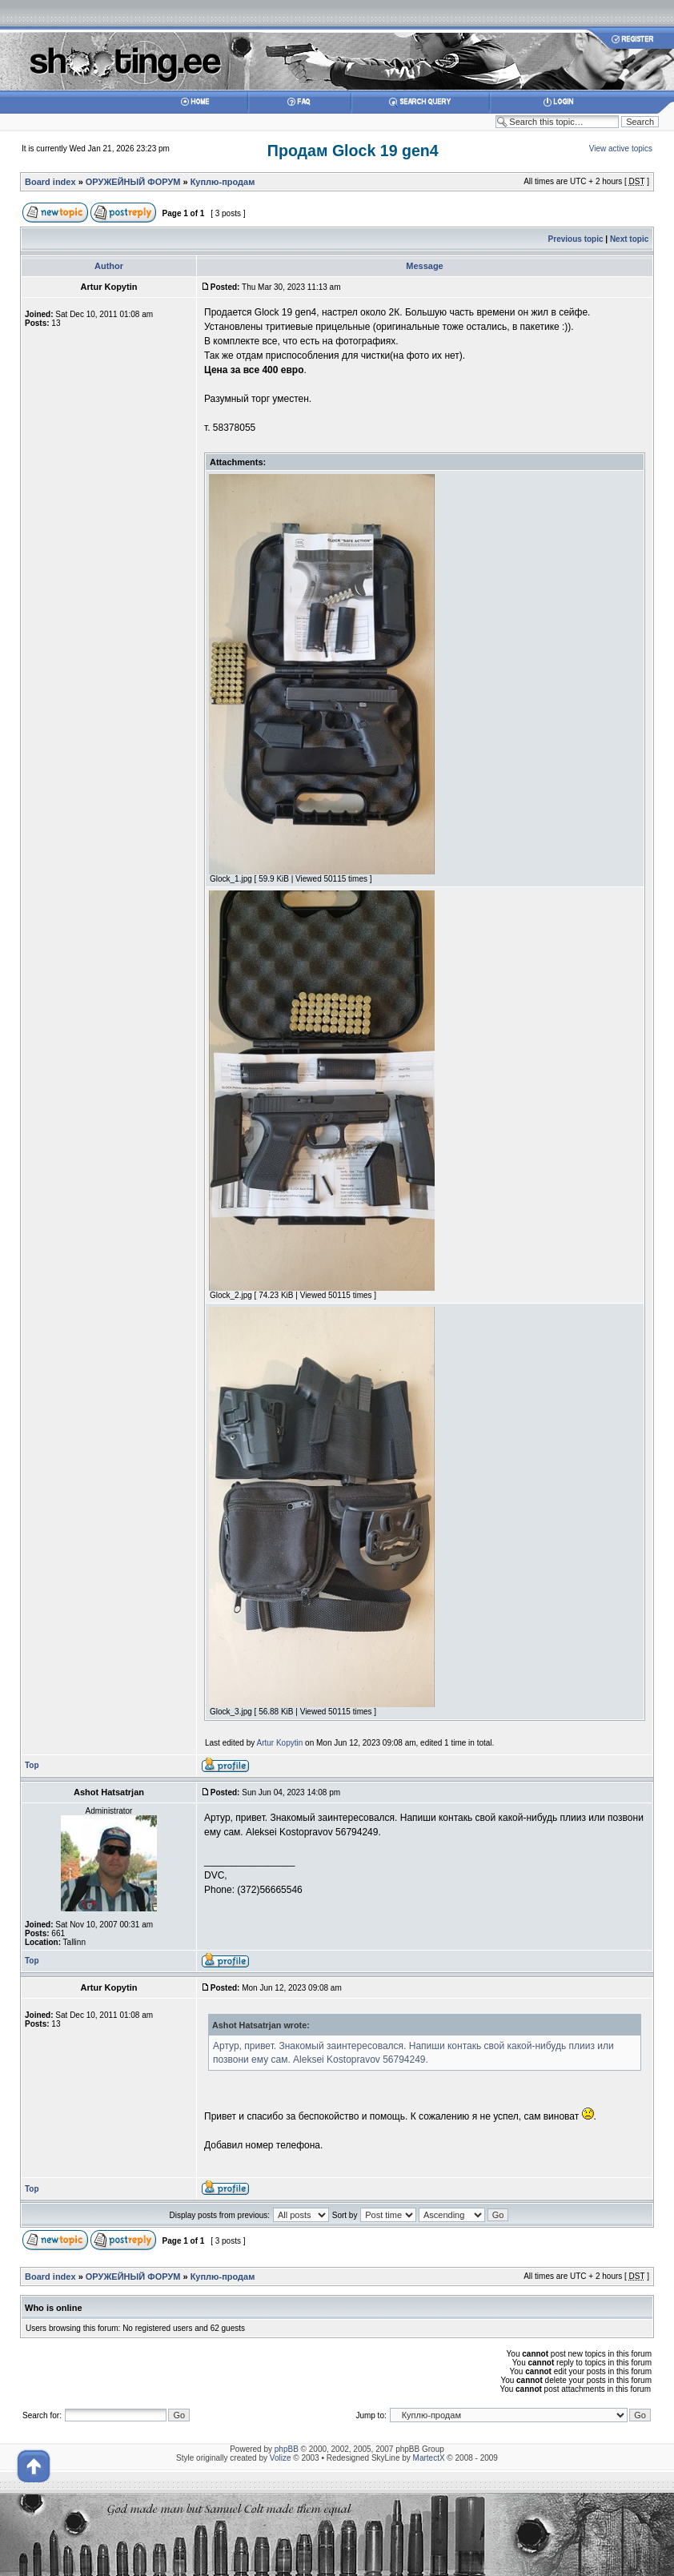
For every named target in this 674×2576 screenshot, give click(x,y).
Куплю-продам (223, 182)
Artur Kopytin (280, 1742)
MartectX (429, 2457)
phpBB (287, 2449)
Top (32, 1765)
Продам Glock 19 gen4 (353, 150)
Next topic (629, 239)
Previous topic (576, 239)
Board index (50, 182)
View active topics (620, 148)
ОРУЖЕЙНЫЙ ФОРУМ (133, 182)
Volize (280, 2457)
